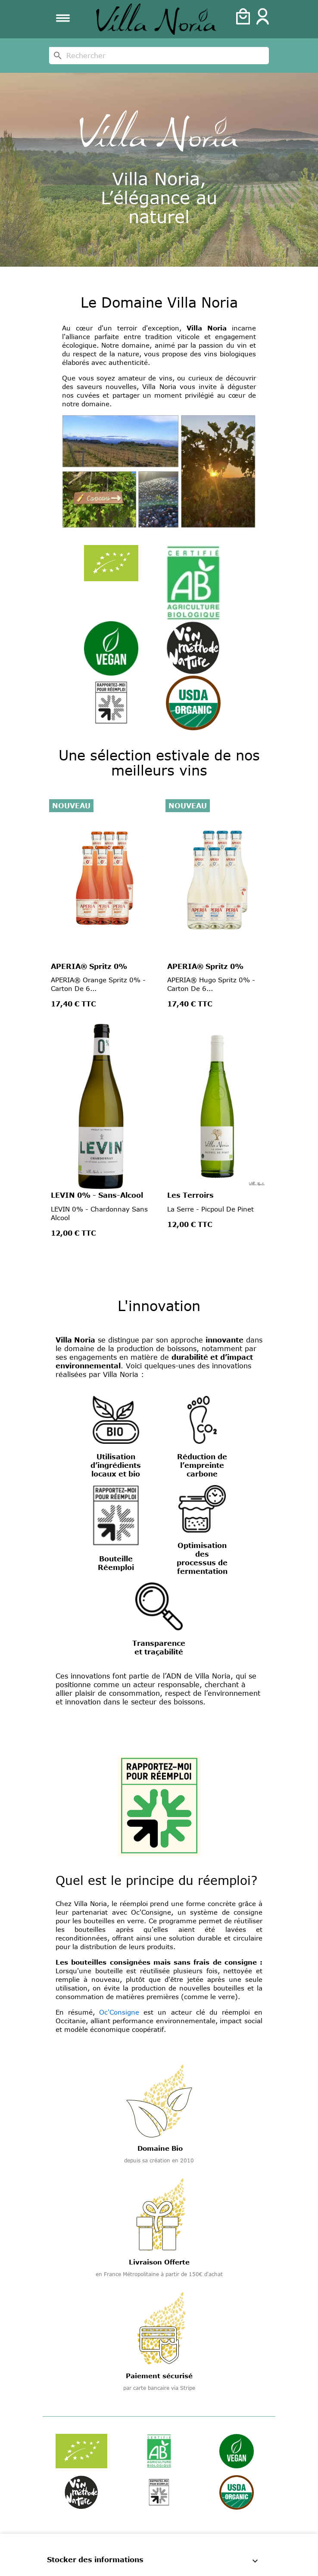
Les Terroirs (190, 1195)
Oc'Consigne (119, 2012)
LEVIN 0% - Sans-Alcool (97, 1195)
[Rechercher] (159, 55)
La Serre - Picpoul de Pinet (210, 1209)
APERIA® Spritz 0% (89, 966)
